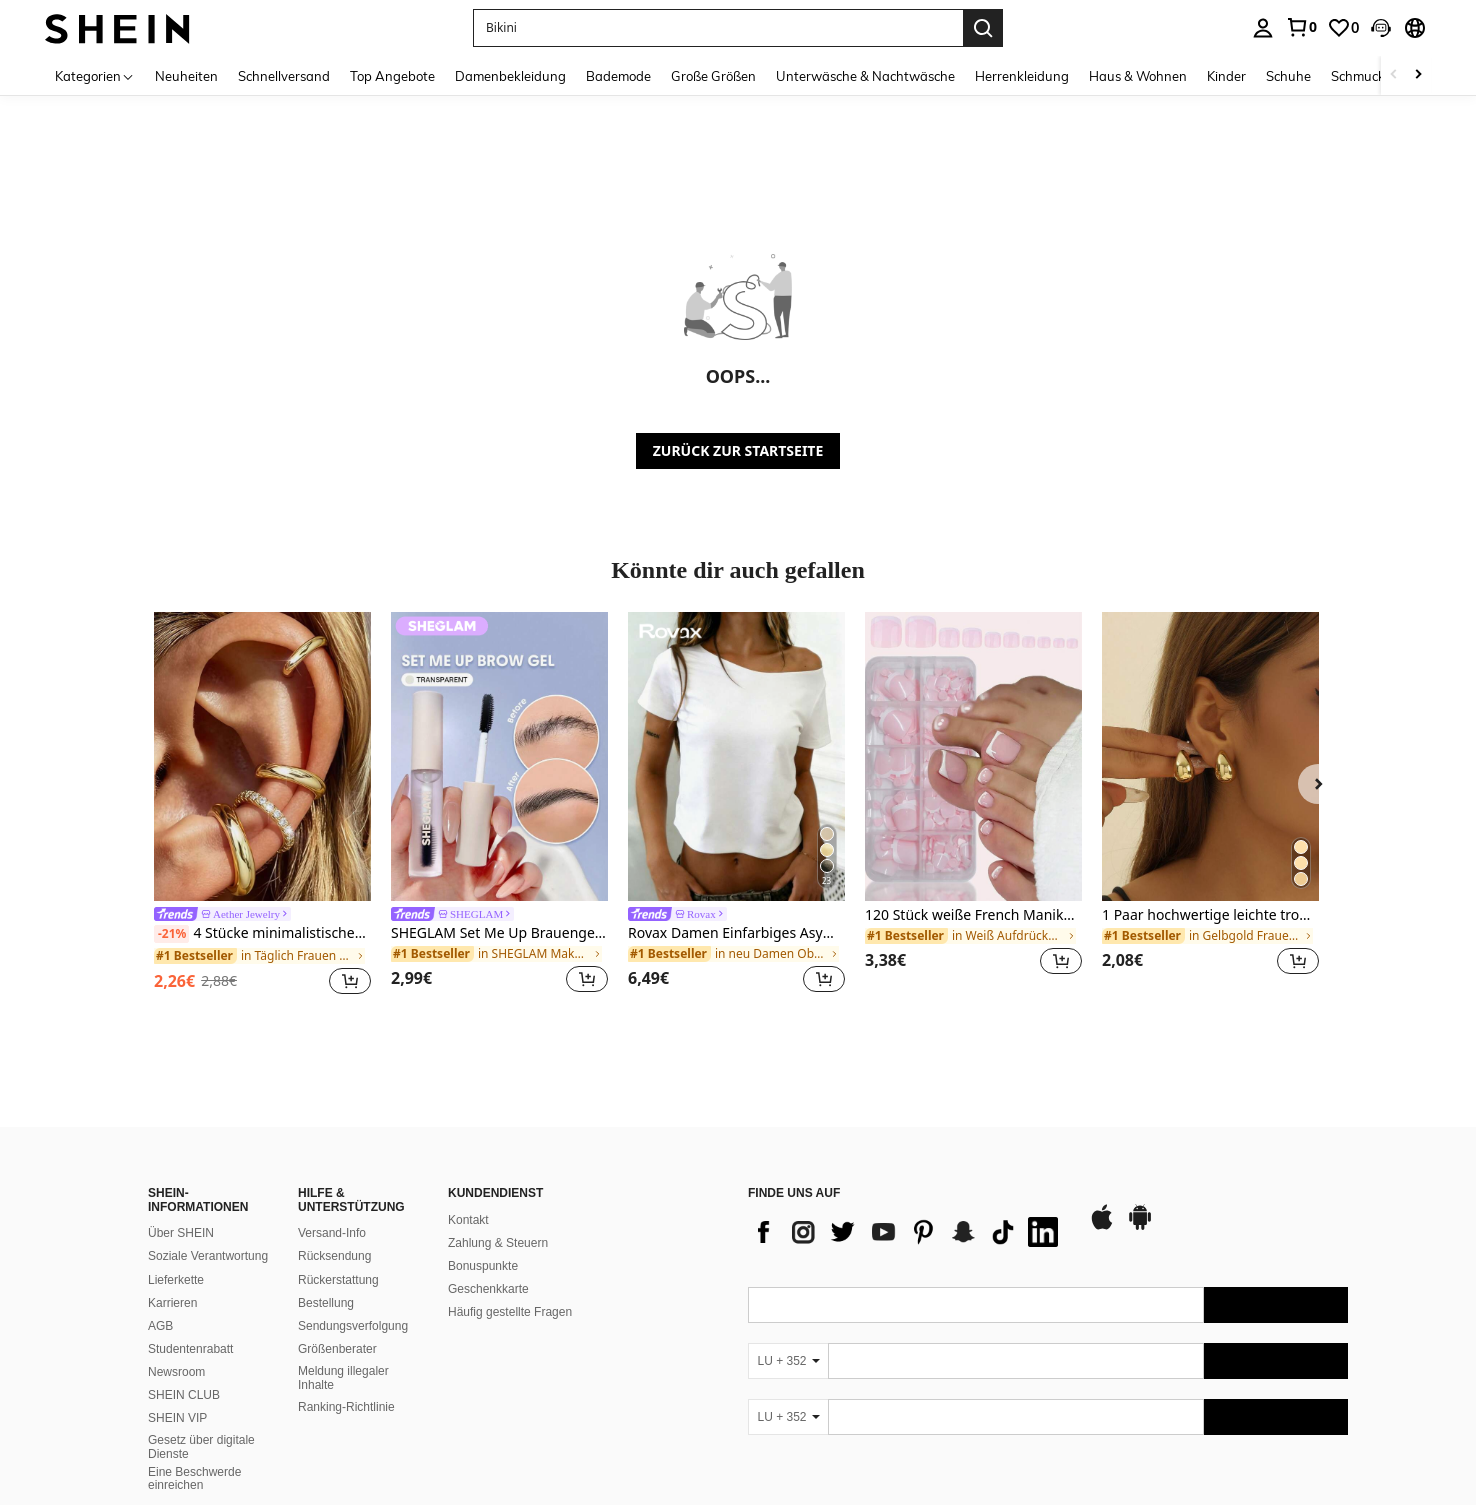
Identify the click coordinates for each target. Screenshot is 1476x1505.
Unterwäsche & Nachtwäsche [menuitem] (865, 76)
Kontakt (468, 1220)
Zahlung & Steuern (498, 1243)
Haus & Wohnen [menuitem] (1138, 76)
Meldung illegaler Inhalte (343, 1378)
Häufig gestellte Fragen (510, 1312)
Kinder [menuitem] (1226, 76)
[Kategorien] (95, 75)
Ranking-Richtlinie (346, 1407)
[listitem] (262, 806)
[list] (908, 1232)
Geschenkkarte (488, 1289)
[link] (1301, 27)
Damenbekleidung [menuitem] (510, 76)
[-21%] (171, 934)
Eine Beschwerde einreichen (194, 1479)
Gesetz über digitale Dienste (201, 1447)
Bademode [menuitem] (618, 76)
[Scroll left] (1394, 75)
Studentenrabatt (190, 1349)
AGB (160, 1326)
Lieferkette (176, 1280)
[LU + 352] (788, 1361)
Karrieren (172, 1303)
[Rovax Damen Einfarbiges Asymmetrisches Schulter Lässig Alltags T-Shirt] (736, 756)
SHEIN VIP (177, 1418)
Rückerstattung (338, 1280)
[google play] (1140, 1227)
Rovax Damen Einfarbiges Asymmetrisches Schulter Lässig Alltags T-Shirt (736, 933)
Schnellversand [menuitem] (284, 76)
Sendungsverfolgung (353, 1326)
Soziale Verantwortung (208, 1256)
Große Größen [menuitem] (713, 76)
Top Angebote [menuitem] (392, 76)
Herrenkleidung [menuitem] (1022, 76)
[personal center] (1263, 28)
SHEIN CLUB (184, 1395)
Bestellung (326, 1303)
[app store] (1102, 1227)
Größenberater (337, 1349)
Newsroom (176, 1372)
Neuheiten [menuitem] (186, 76)
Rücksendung (334, 1256)
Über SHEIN (181, 1233)
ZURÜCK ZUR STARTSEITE (738, 450)
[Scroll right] (1418, 75)
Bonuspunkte (483, 1266)
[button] (718, 28)
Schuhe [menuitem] (1288, 76)
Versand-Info (332, 1233)
